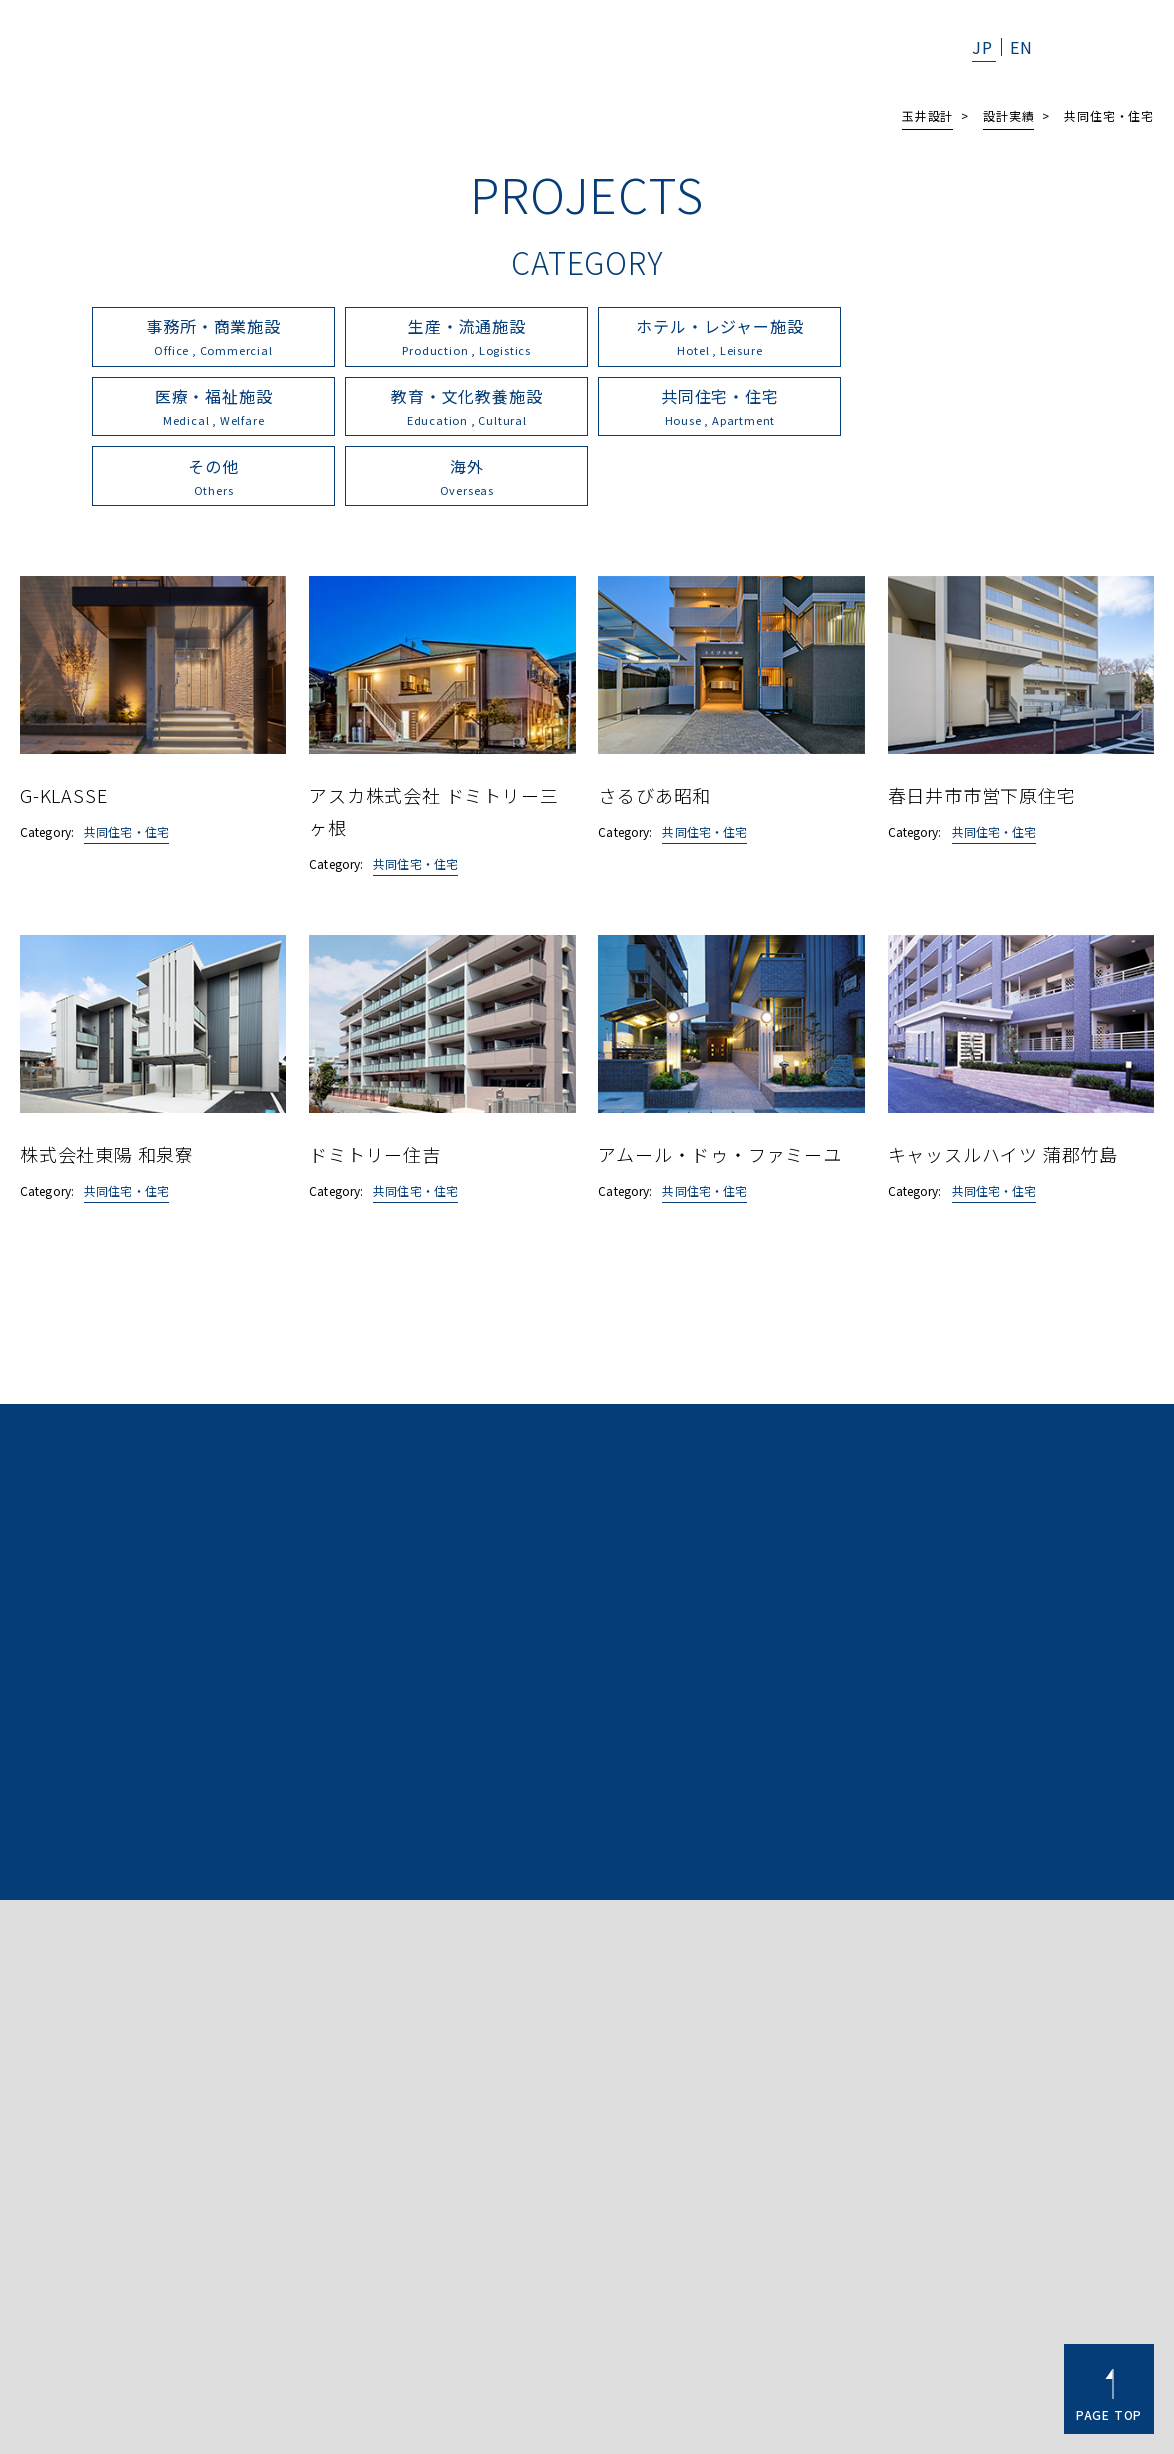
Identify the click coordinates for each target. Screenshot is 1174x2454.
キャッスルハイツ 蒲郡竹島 (1003, 1084)
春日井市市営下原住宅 (982, 725)
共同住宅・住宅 (126, 762)
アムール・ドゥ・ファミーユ (719, 1084)
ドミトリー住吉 (375, 1084)
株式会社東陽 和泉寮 (107, 1084)
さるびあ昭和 (654, 725)
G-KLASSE (63, 725)
